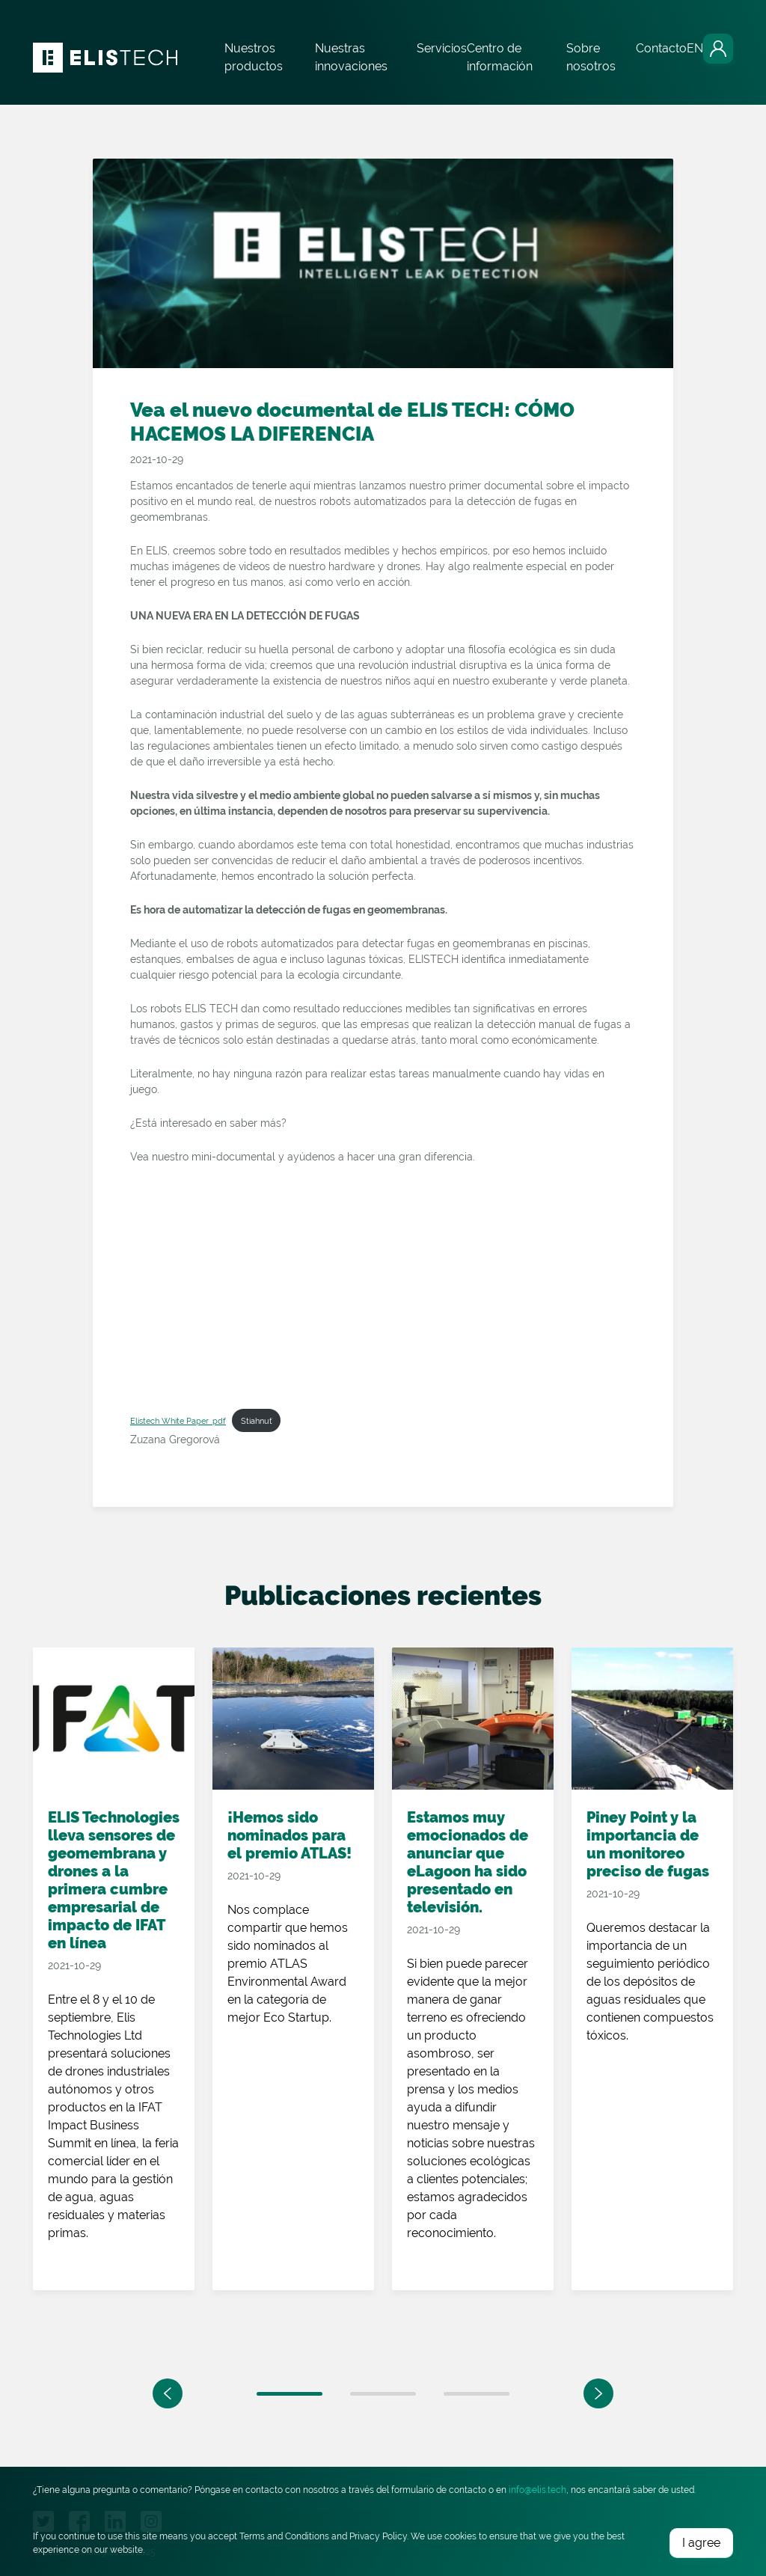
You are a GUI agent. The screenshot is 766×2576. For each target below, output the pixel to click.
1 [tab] (289, 2394)
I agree (701, 2543)
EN (695, 48)
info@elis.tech (537, 2490)
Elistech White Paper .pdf (178, 1421)
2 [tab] (383, 2394)
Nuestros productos (253, 57)
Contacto (661, 48)
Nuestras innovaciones (351, 57)
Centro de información (500, 57)
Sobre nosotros (591, 57)
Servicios (442, 48)
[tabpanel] (113, 1987)
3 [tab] (476, 2394)
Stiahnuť (256, 1421)
